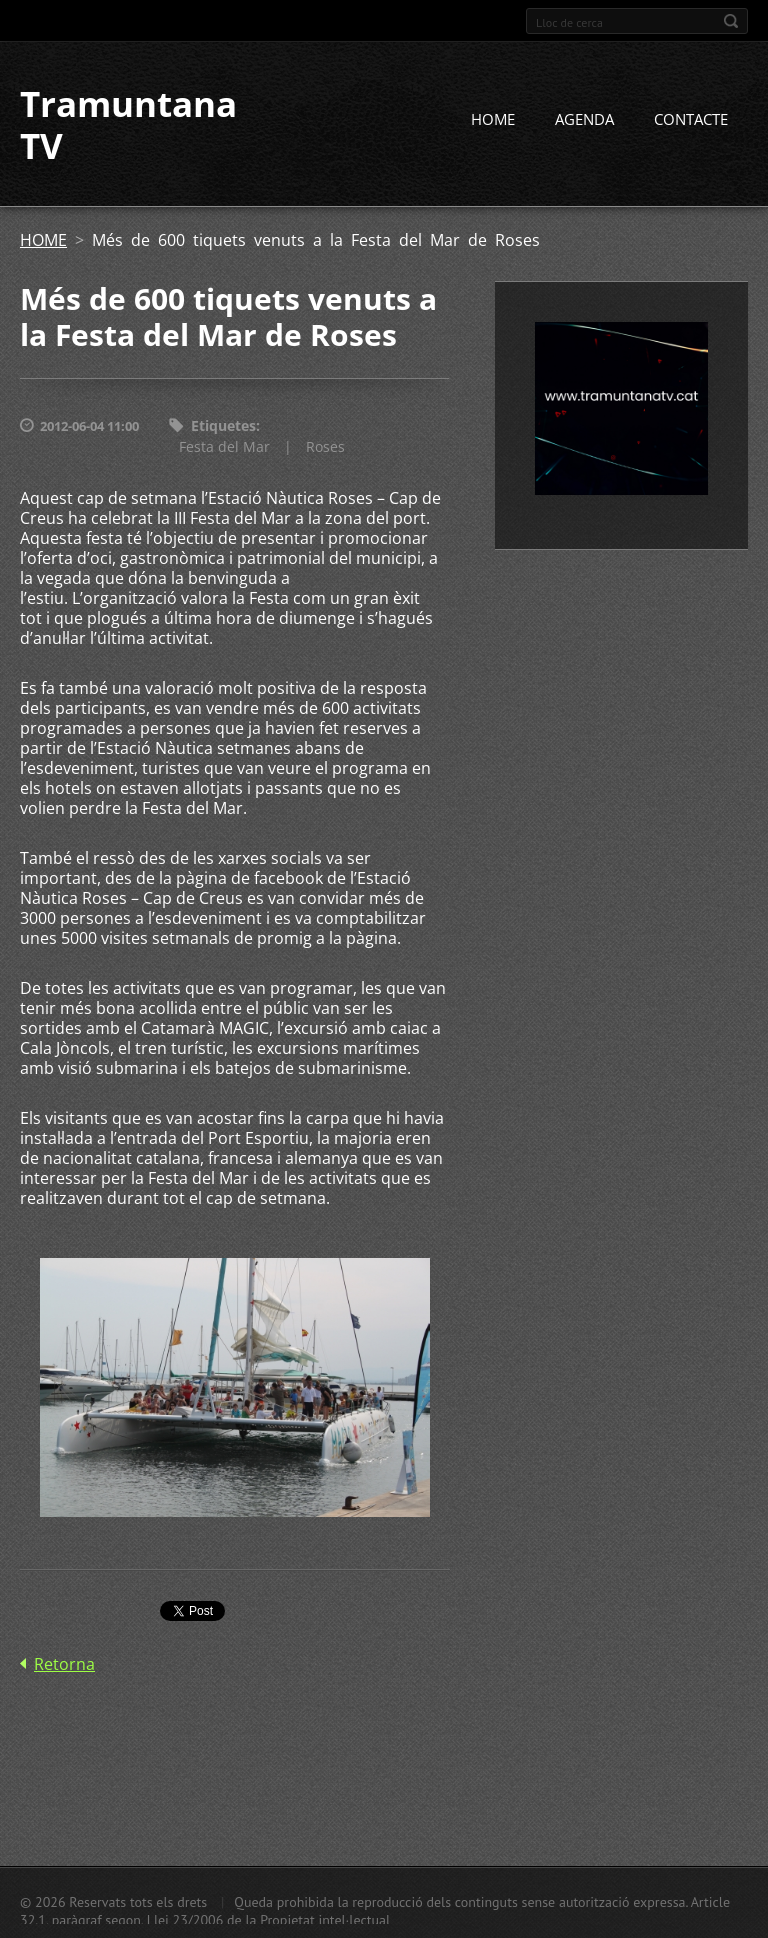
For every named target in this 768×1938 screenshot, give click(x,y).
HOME (493, 119)
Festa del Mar (224, 446)
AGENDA (584, 119)
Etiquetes (223, 425)
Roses (325, 446)
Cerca (731, 21)
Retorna (64, 1664)
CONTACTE (691, 119)
